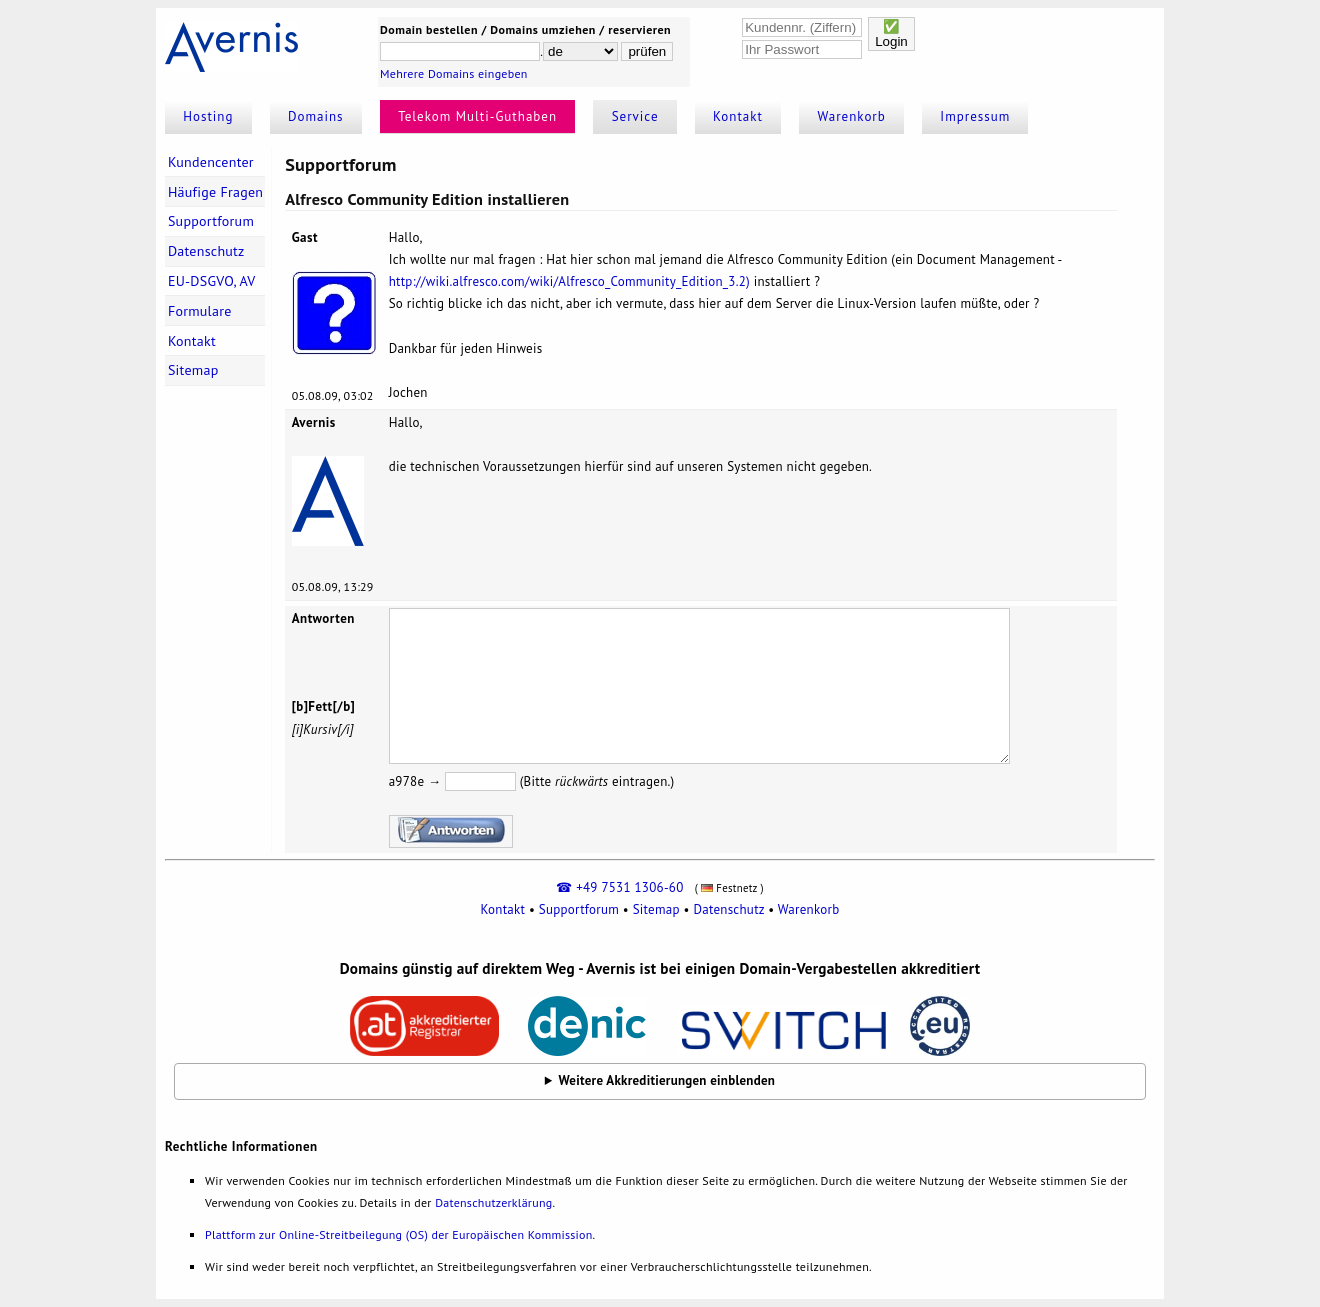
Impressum (975, 116)
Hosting (208, 116)
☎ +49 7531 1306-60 (619, 887)
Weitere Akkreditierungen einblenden (667, 1080)
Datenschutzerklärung (493, 1202)
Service (635, 116)
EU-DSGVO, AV (212, 281)
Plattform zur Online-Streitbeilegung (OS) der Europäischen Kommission (398, 1234)
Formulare (200, 311)
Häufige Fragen (215, 192)
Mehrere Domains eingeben (454, 73)
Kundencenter (211, 162)
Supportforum (211, 221)
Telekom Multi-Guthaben (477, 116)
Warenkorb (852, 116)
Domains (316, 116)
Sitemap (193, 370)
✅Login (891, 34)
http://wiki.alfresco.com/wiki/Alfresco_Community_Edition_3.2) (569, 281)
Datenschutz (206, 251)
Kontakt (738, 116)
